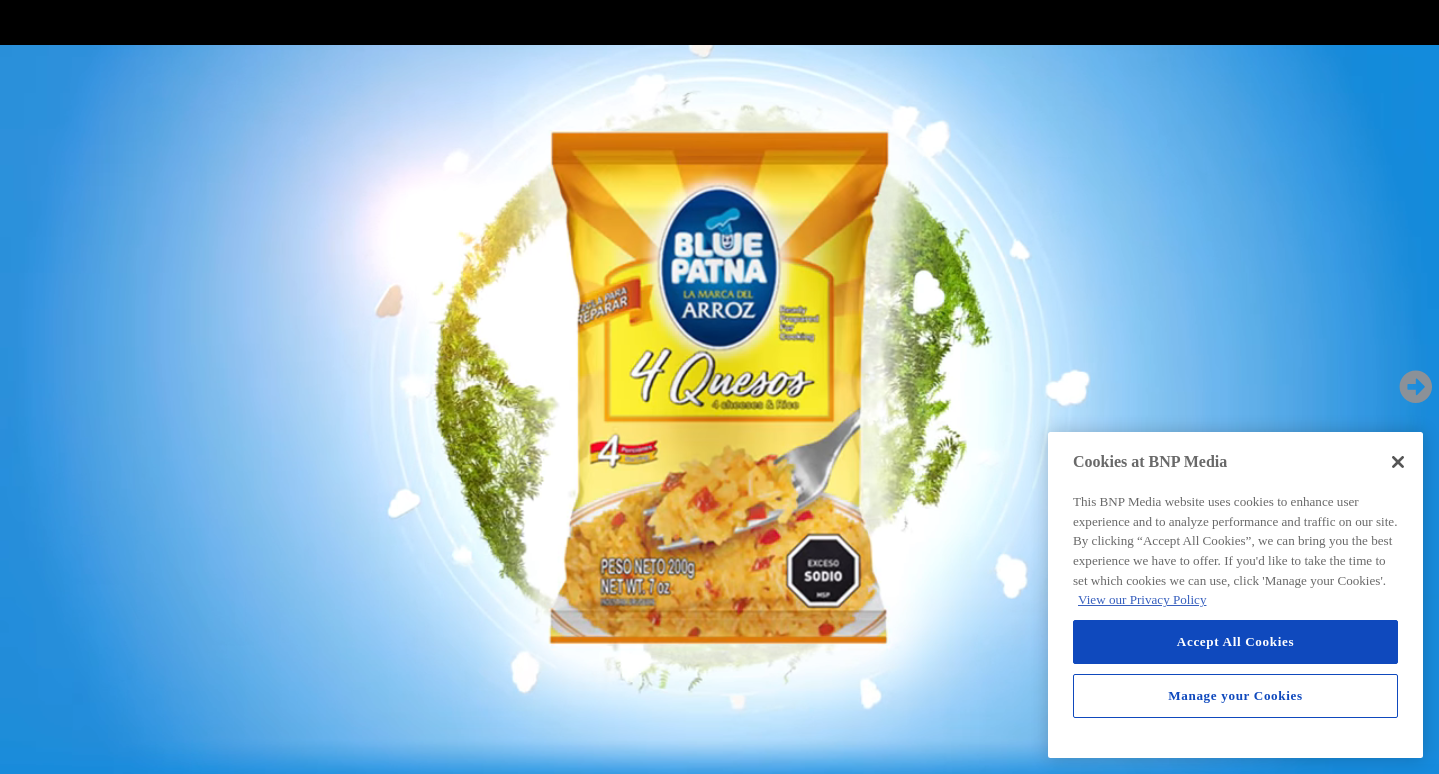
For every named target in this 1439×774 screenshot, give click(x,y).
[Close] (1398, 462)
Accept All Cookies (1235, 641)
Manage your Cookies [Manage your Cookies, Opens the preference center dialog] (1235, 695)
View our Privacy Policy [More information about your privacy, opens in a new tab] (1142, 599)
